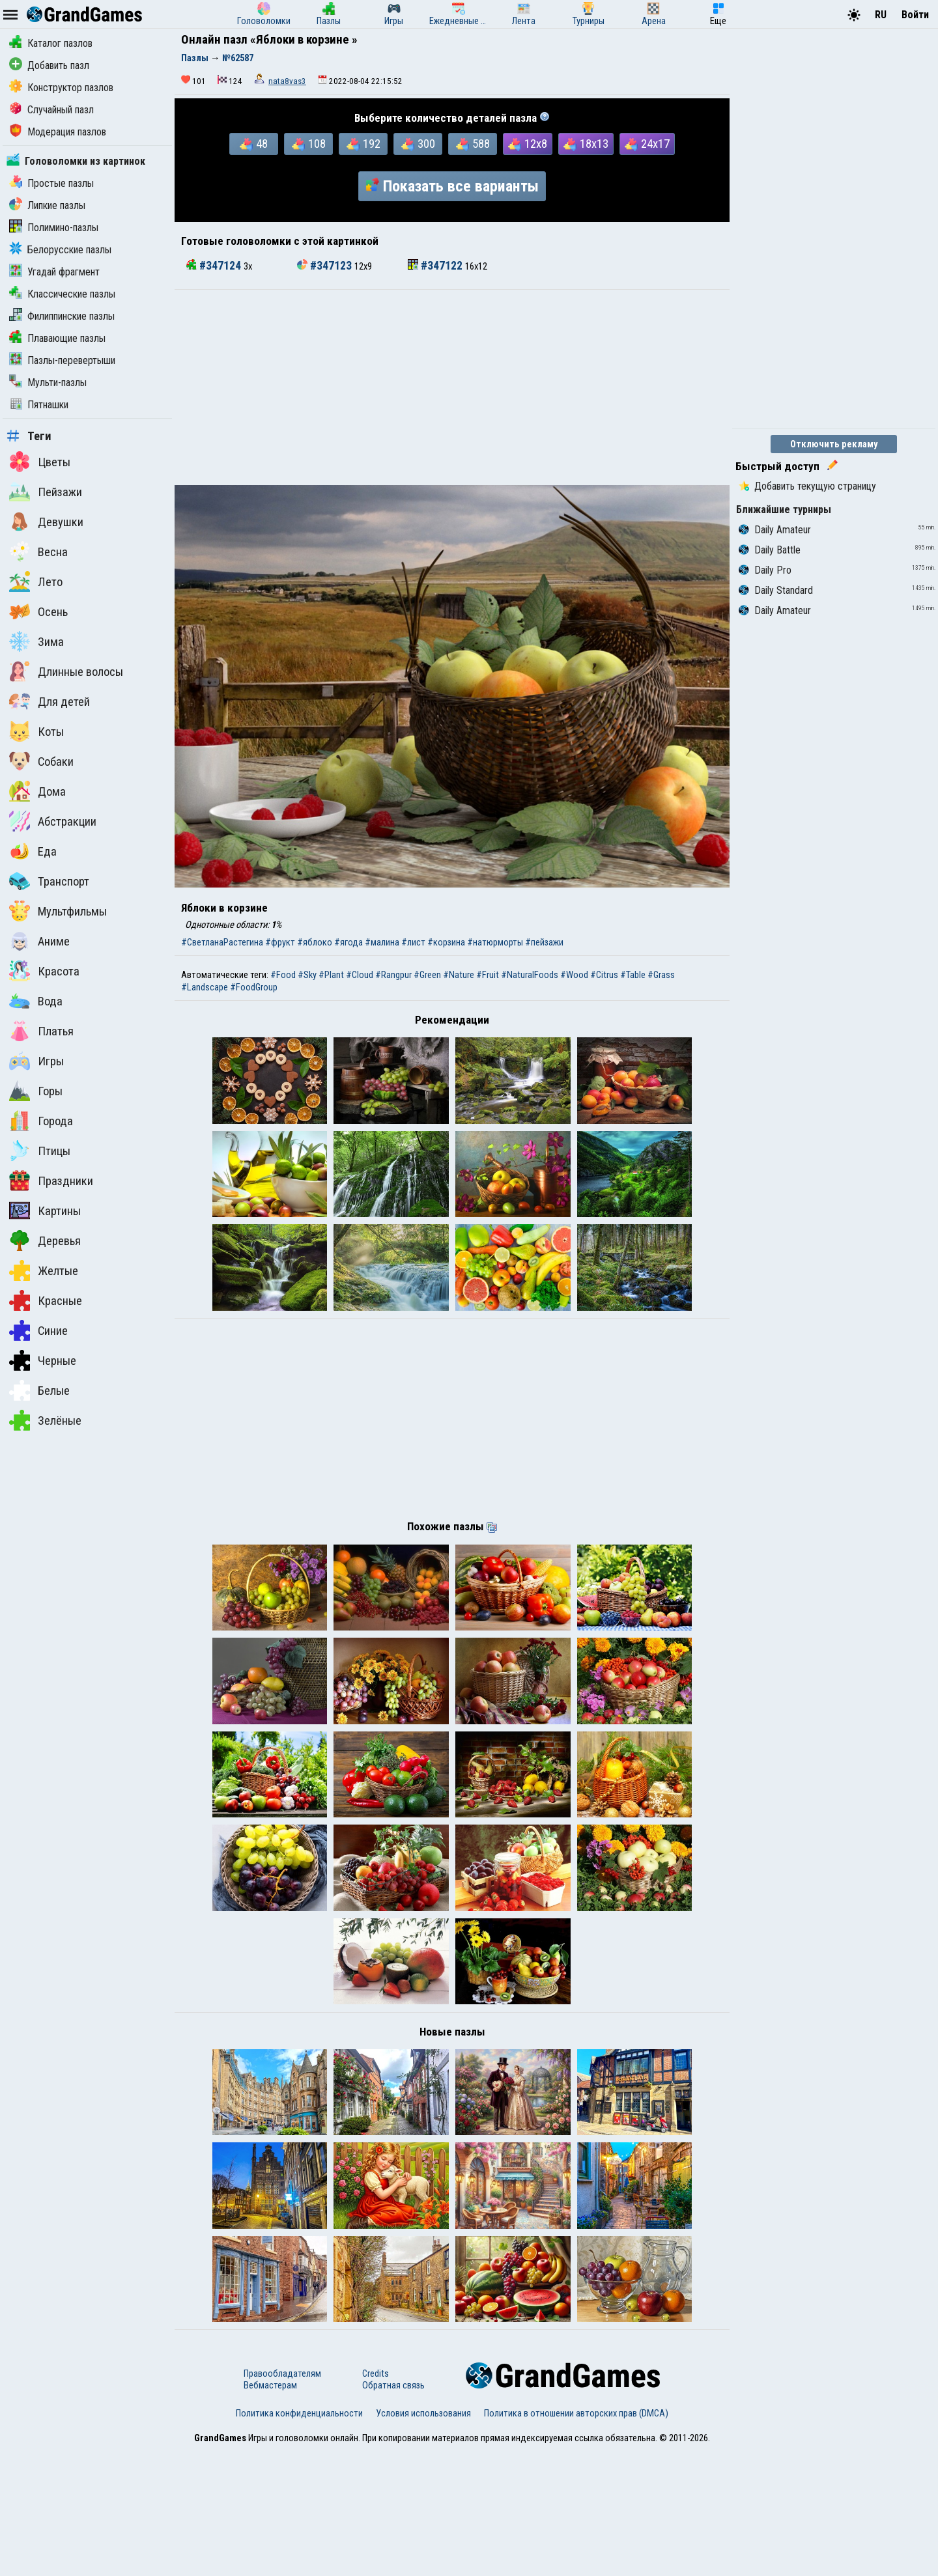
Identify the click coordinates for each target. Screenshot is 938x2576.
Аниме (39, 941)
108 (309, 144)
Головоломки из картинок (76, 161)
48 (254, 144)
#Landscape (204, 987)
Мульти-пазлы (48, 382)
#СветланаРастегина (222, 942)
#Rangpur (393, 975)
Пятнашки (38, 405)
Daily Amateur (775, 530)
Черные (42, 1360)
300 (418, 144)
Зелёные (45, 1420)
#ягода (348, 942)
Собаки (41, 761)
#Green (427, 975)
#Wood (574, 975)
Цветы (39, 461)
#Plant (331, 975)
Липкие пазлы (47, 205)
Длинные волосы (66, 671)
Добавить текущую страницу (807, 486)
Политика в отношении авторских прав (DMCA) (576, 2539)
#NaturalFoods (529, 975)
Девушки (46, 521)
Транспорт (49, 881)
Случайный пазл (51, 110)
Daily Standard (776, 590)
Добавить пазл (49, 65)
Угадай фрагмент (54, 272)
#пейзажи (544, 942)
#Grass (661, 975)
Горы (36, 1090)
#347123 (325, 265)
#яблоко (314, 942)
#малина (382, 942)
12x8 (527, 144)
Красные (45, 1300)
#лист (413, 942)
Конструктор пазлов (61, 87)
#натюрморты (495, 942)
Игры (36, 1060)
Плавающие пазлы (57, 338)
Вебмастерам (270, 2511)
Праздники (51, 1180)
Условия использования (423, 2539)
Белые (39, 1390)
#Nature (458, 975)
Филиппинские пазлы (62, 316)
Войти (915, 14)
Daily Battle (770, 550)
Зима (36, 641)
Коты (36, 731)
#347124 (215, 265)
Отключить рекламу (834, 444)
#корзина (446, 942)
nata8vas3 (287, 81)
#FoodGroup (253, 987)
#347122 (436, 265)
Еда (33, 851)
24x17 (647, 144)
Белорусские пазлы (60, 250)
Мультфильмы (58, 911)
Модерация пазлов (57, 132)
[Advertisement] (452, 387)
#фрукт (280, 942)
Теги (29, 436)
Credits (375, 2499)
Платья (41, 1030)
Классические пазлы (62, 294)
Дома (37, 791)
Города (41, 1120)
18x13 (585, 144)
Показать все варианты (452, 186)
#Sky (307, 975)
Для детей (49, 701)
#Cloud (359, 975)
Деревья (45, 1240)
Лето (36, 581)
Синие (38, 1330)
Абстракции (52, 821)
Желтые (43, 1270)
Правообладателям (282, 2499)
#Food (283, 975)
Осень (38, 611)
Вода (36, 1000)
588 (473, 144)
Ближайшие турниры (783, 509)
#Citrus (604, 975)
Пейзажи (45, 491)
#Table (633, 975)
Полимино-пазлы (53, 227)
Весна (38, 551)
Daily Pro (765, 570)
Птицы (39, 1150)
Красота (44, 970)
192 (363, 144)
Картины (45, 1210)
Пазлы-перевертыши (62, 360)
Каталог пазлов (50, 43)
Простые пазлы (51, 183)
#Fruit (487, 975)
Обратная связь (393, 2511)
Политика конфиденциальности (299, 2539)
